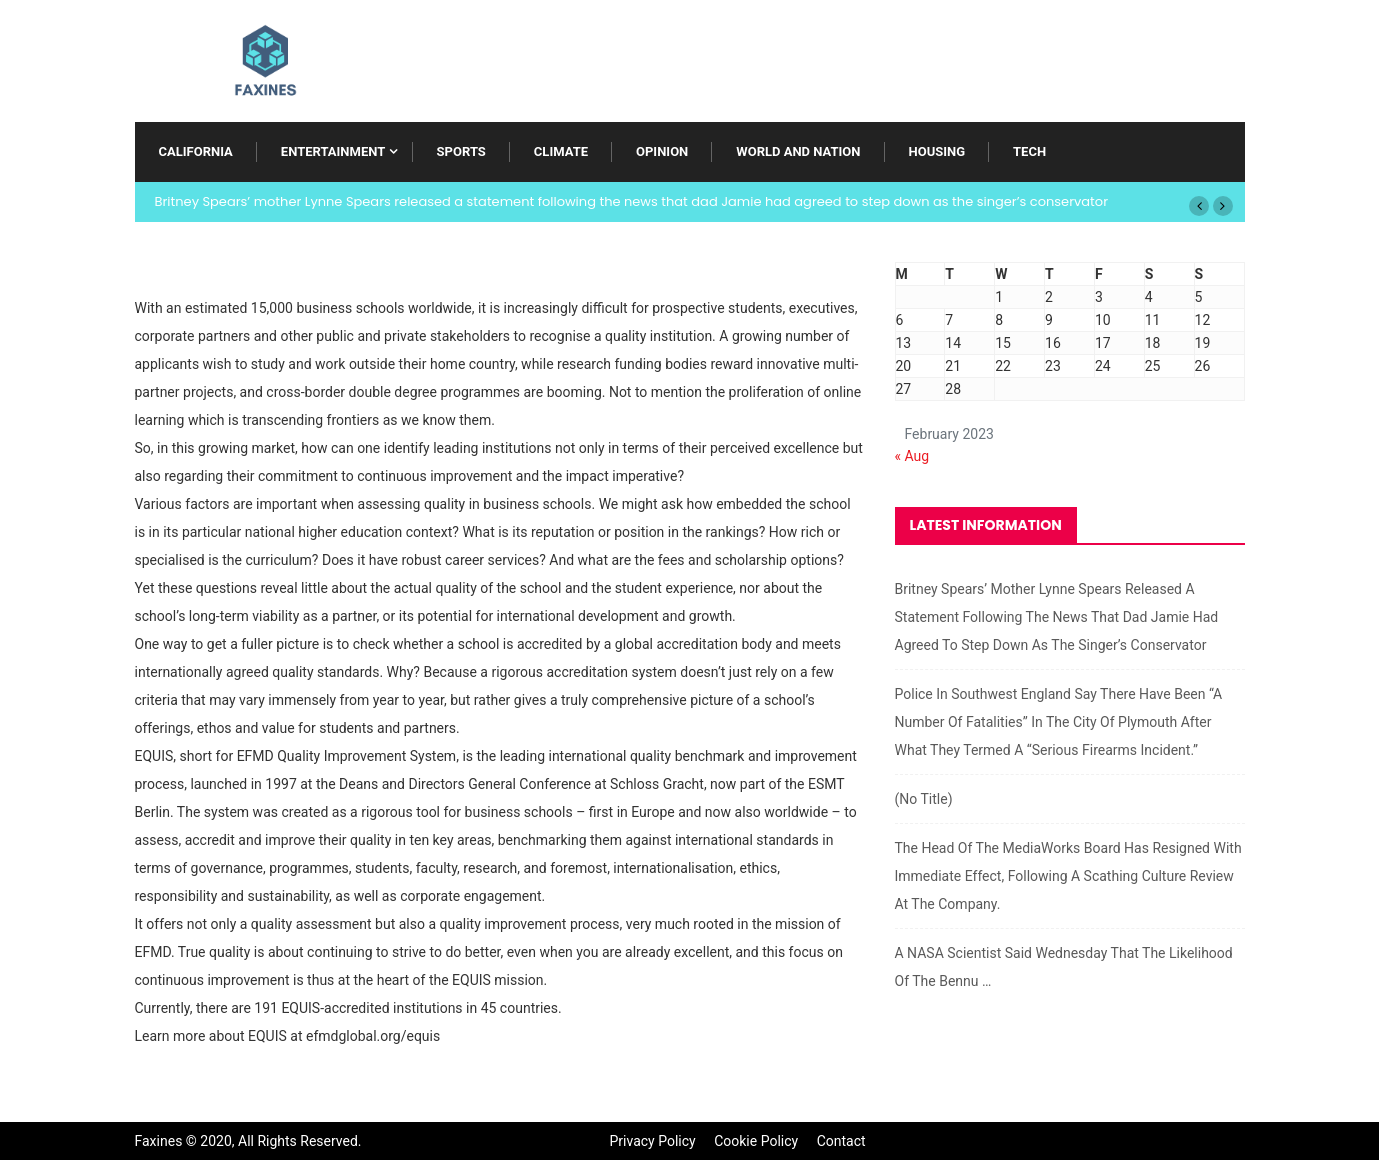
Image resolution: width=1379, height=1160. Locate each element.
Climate (561, 151)
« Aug (912, 456)
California (196, 151)
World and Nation (798, 151)
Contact (841, 1141)
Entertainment (333, 151)
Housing (937, 151)
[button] (1199, 206)
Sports (461, 151)
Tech (1029, 151)
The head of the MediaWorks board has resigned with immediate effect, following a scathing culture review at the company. (1068, 876)
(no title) (924, 799)
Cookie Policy (756, 1141)
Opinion (662, 151)
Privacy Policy (653, 1141)
